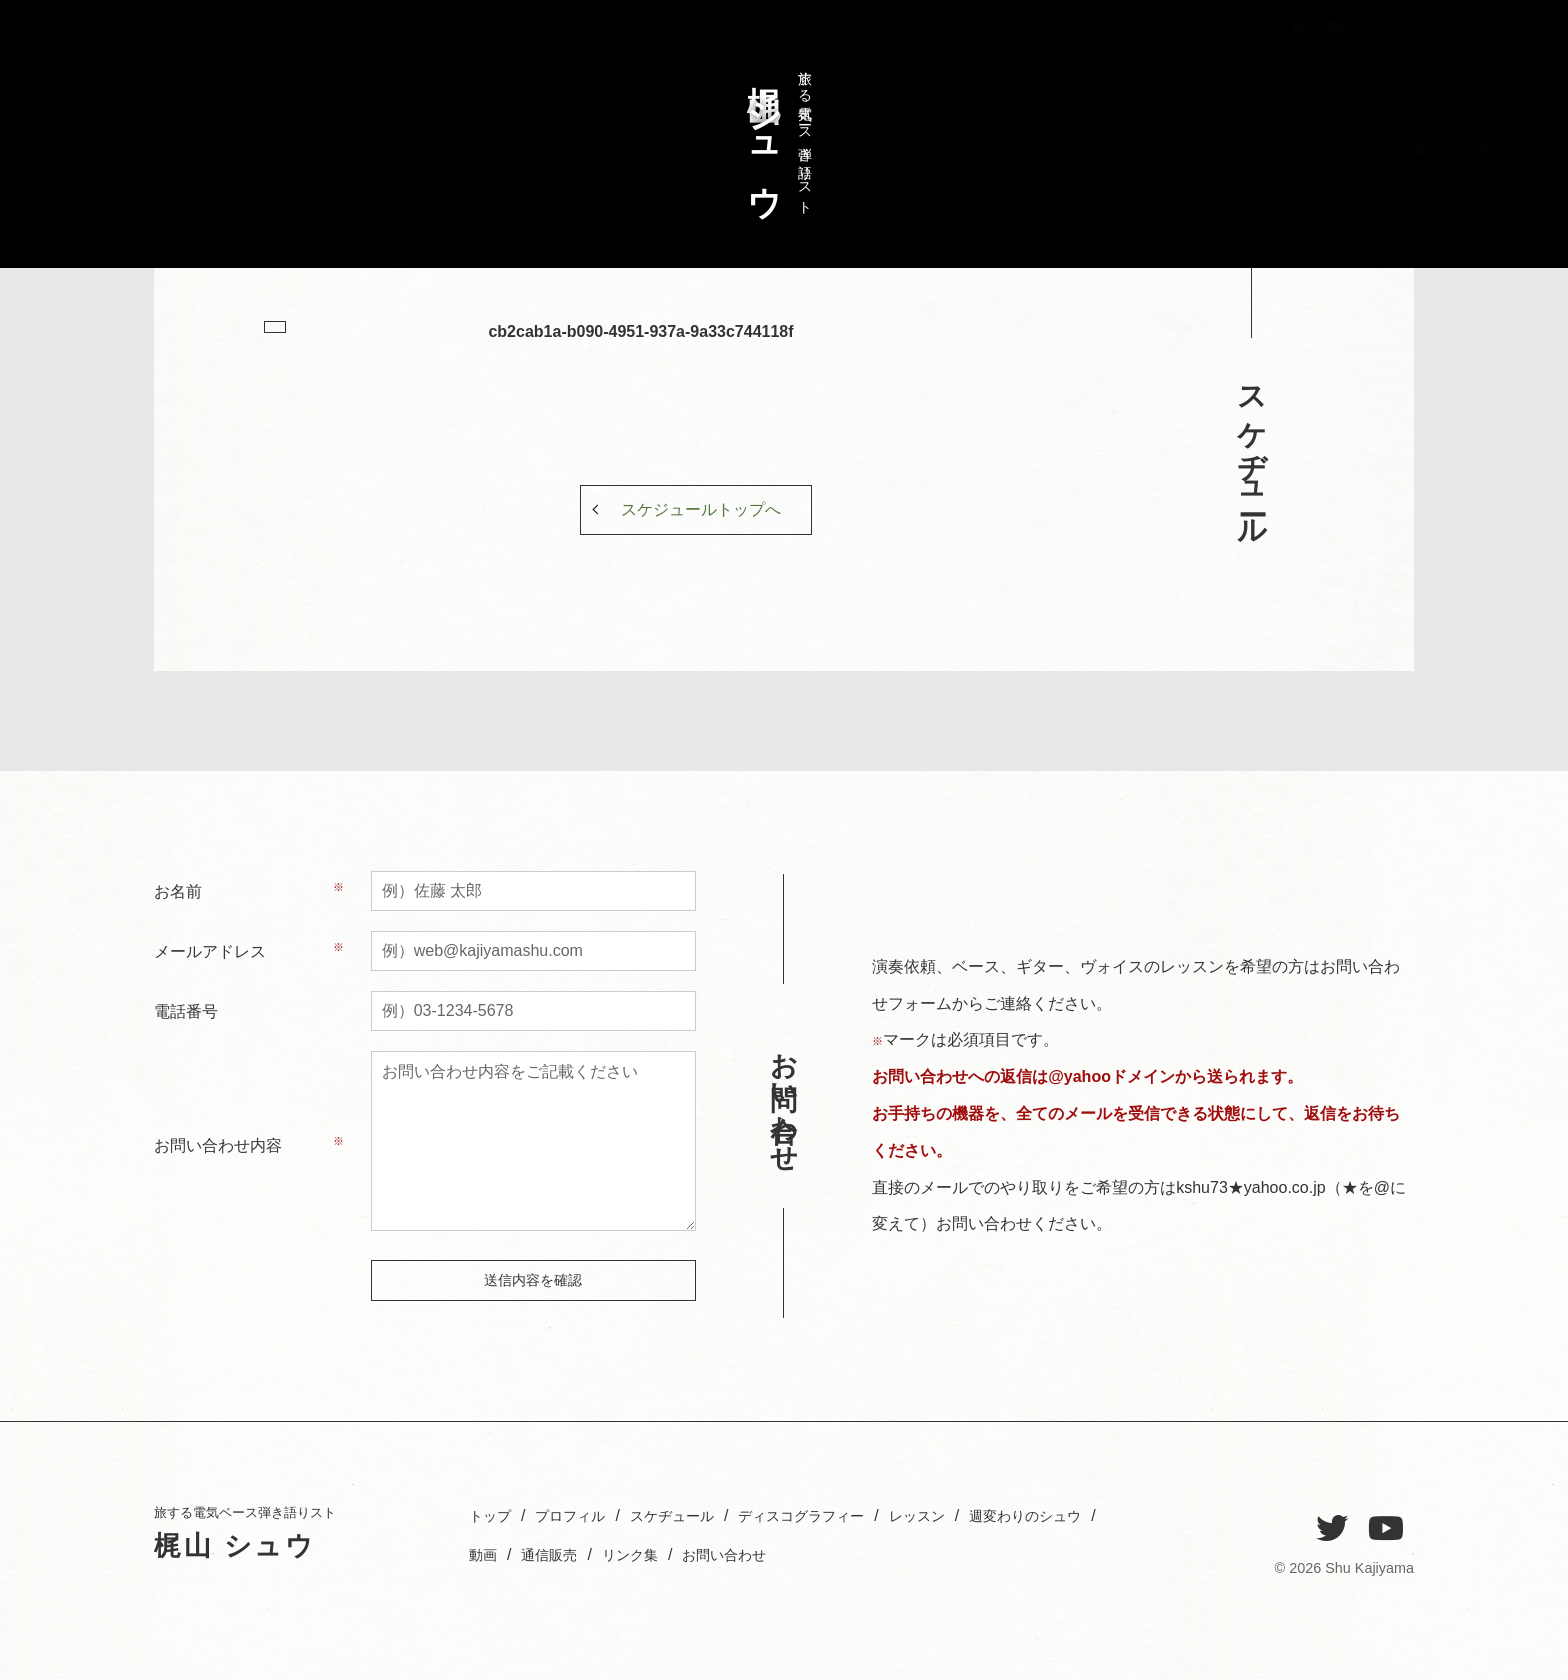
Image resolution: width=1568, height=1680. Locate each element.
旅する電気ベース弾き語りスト (775, 134)
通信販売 (710, 1554)
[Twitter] (1332, 1529)
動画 (637, 1554)
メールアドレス (210, 951)
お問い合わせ (1201, 73)
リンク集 (798, 1554)
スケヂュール (1284, 172)
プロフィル (1318, 172)
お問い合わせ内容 (218, 1145)
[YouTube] (1386, 1529)
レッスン (1216, 163)
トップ (1352, 154)
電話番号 (186, 1011)
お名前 (178, 891)
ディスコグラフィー (1250, 199)
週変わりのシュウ (1182, 181)
